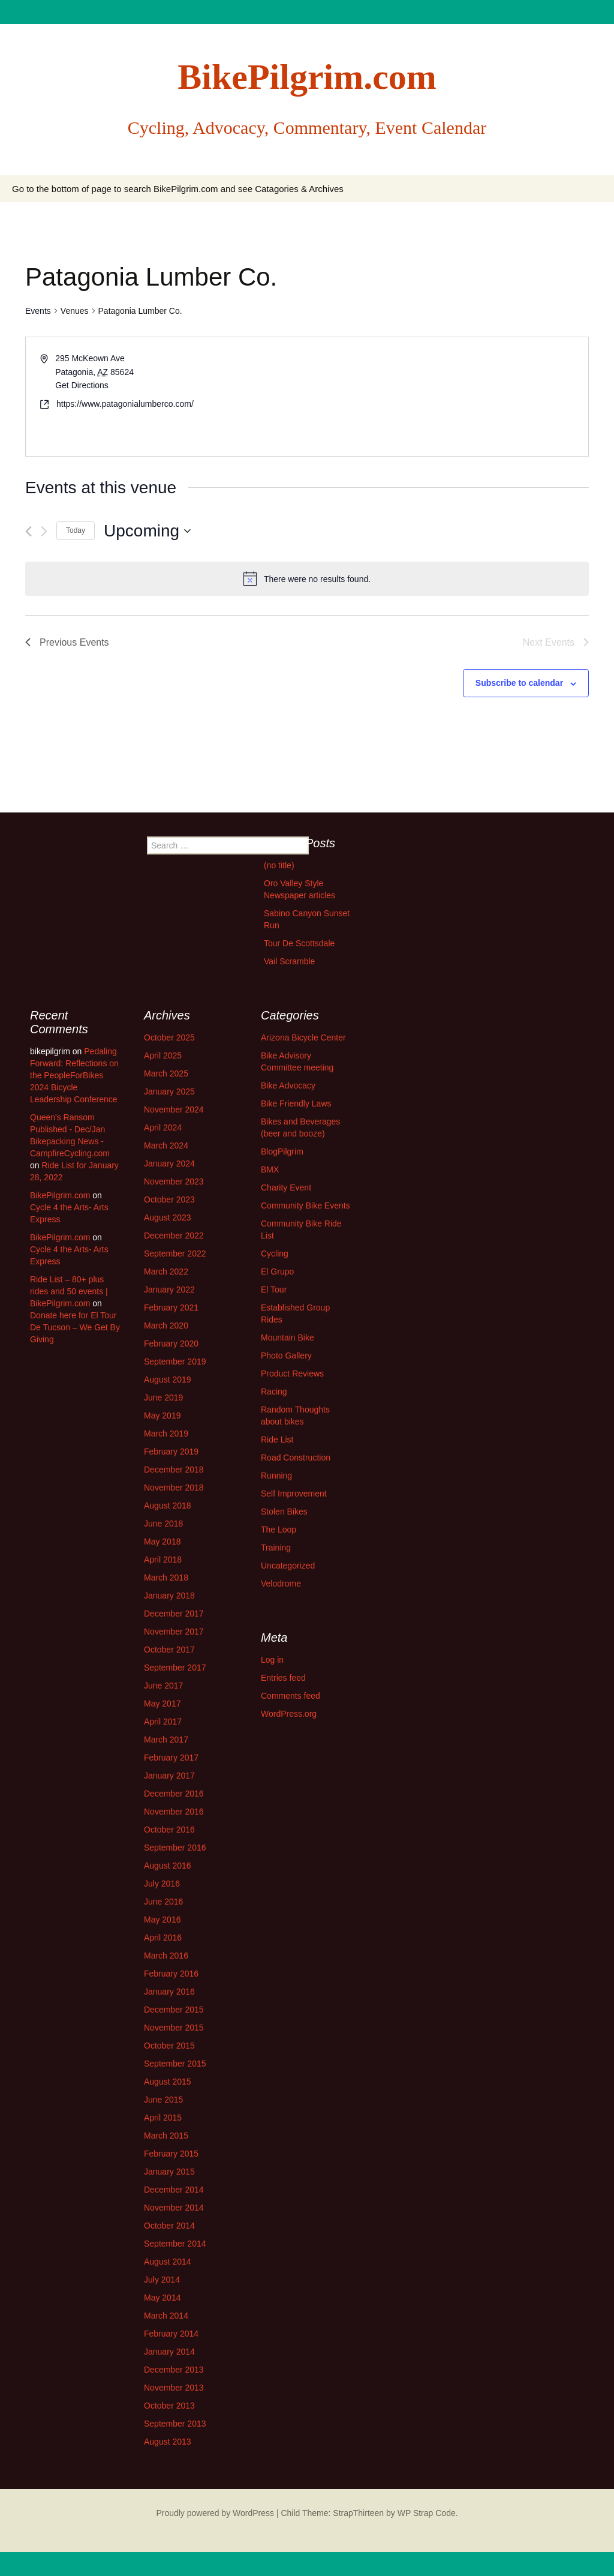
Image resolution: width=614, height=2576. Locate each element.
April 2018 (163, 1559)
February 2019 (171, 1451)
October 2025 (169, 1037)
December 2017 (174, 1613)
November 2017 (174, 1631)
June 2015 (163, 2099)
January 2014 (169, 2351)
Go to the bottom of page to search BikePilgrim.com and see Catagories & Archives (178, 189)
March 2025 (166, 1073)
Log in (272, 1660)
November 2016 (174, 1811)
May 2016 (162, 1919)
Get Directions (82, 385)
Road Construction (295, 1457)
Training (276, 1547)
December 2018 (174, 1469)
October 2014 (169, 2225)
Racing (274, 1391)
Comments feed (290, 1696)
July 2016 (162, 1883)
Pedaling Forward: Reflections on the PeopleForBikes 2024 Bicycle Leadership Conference (74, 1075)
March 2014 (166, 2315)
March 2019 (166, 1433)
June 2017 (163, 1685)
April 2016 (163, 1937)
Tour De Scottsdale (299, 943)
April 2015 (163, 2117)
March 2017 (166, 1739)
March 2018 (166, 1577)
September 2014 (175, 2243)
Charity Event (286, 1187)
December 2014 (174, 2189)
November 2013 (174, 2387)
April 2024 (163, 1127)
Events (38, 311)
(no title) (279, 865)
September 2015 (175, 2063)
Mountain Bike (287, 1337)
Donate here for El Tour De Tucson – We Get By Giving (75, 1327)
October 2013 (169, 2405)
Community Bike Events (305, 1205)
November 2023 (174, 1181)
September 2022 (175, 1253)
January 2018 (169, 1595)
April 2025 (163, 1055)
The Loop (278, 1529)
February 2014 (171, 2333)
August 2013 (167, 2441)
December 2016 (174, 1793)
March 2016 (166, 1955)
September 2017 (175, 1667)
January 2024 (169, 1163)
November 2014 (174, 2207)
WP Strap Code (427, 2513)
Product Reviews (292, 1373)
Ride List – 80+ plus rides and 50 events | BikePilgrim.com (69, 1291)
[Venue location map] (447, 397)
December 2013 (174, 2369)
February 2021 (171, 1307)
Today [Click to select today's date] (75, 530)
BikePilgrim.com (60, 1195)
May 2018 (162, 1541)
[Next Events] (44, 531)
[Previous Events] (28, 531)
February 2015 (171, 2153)
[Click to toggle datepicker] (147, 531)
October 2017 (169, 1649)
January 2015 (169, 2171)
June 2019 (163, 1397)
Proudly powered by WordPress (215, 2513)
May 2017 (162, 1703)
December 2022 (174, 1235)
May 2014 (162, 2297)
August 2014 (167, 2261)
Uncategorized (288, 1565)
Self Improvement (294, 1493)
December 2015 (174, 2009)
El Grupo (277, 1271)
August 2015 (167, 2081)
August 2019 (167, 1379)
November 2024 (174, 1109)
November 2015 (174, 2027)
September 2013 (175, 2423)
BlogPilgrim (282, 1151)
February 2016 (171, 1973)
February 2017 (171, 1757)
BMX (270, 1169)
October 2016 (169, 1829)
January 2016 (169, 1991)
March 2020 (166, 1325)
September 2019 (175, 1361)
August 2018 (167, 1505)
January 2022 (169, 1289)
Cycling (274, 1253)
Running (276, 1475)
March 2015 (166, 2135)
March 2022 (166, 1271)
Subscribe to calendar (519, 683)
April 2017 (163, 1721)
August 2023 (167, 1217)
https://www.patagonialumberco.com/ (125, 404)
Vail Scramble (289, 961)
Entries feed (283, 1678)
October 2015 (169, 2045)
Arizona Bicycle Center (303, 1037)
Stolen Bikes (284, 1511)
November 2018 (174, 1487)
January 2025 (169, 1091)
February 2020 (171, 1343)
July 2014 (162, 2279)
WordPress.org (289, 1714)
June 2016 (163, 1901)
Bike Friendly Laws (296, 1103)
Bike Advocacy (288, 1085)
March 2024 (166, 1145)
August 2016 (167, 1865)
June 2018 (163, 1523)
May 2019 (162, 1415)
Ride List (277, 1439)
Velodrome (281, 1583)
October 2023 (169, 1199)
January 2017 (169, 1775)
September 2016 (175, 1847)
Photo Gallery (286, 1355)
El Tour (274, 1289)
